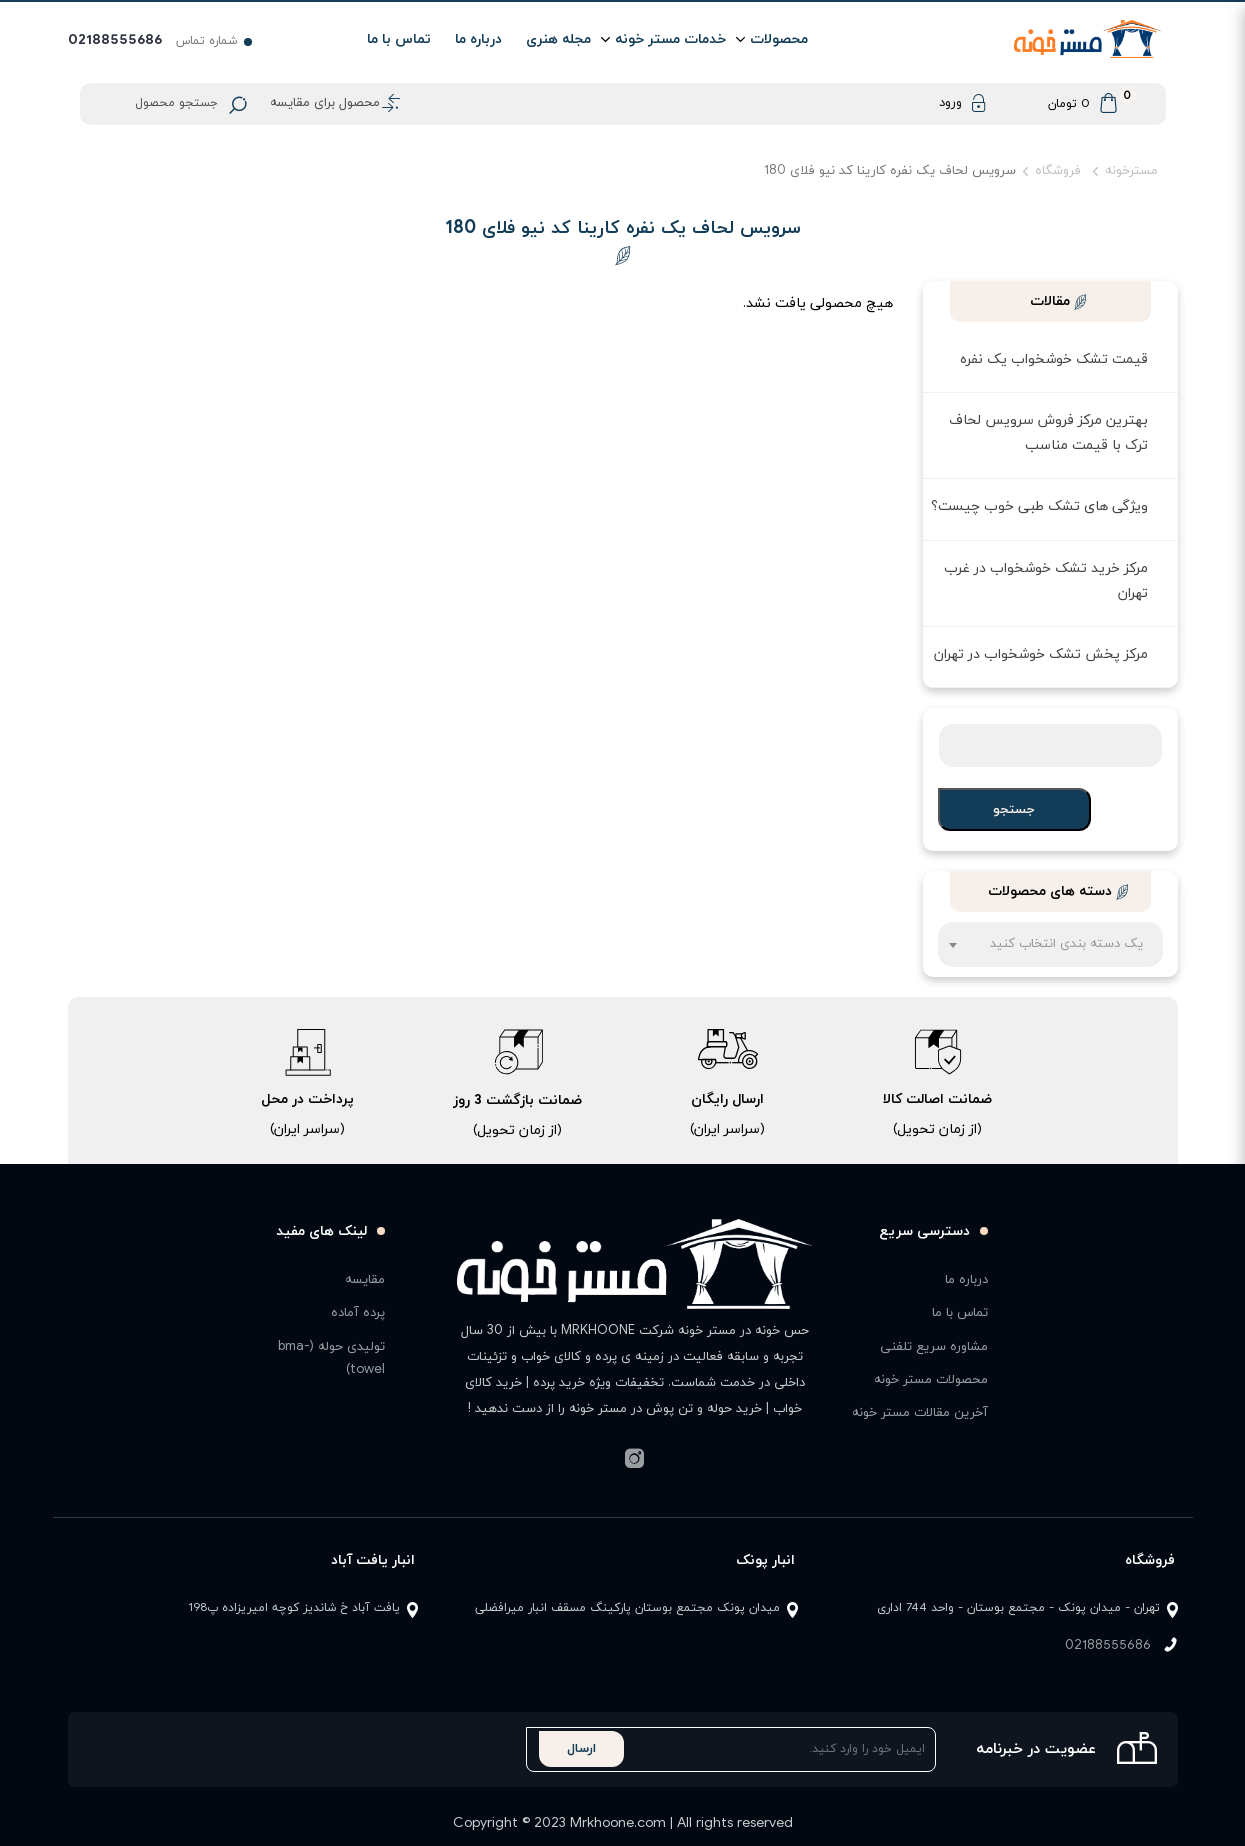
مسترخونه (1131, 171)
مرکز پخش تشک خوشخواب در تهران (1041, 654)
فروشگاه (1058, 171)
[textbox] (1050, 954)
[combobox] (1050, 944)
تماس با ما (399, 39)
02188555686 (1108, 1646)
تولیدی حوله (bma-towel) (331, 1358)
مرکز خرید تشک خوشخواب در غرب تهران (1046, 581)
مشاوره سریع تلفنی (934, 1347)
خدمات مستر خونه (670, 39)
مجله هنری (558, 39)
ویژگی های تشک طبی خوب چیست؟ (1039, 506)
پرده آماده (358, 1313)
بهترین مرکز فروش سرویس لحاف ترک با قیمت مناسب (1048, 433)
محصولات (779, 39)
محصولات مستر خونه (931, 1380)
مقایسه (365, 1280)
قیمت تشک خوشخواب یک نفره (1054, 359)
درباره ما (478, 39)
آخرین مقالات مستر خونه (920, 1413)
